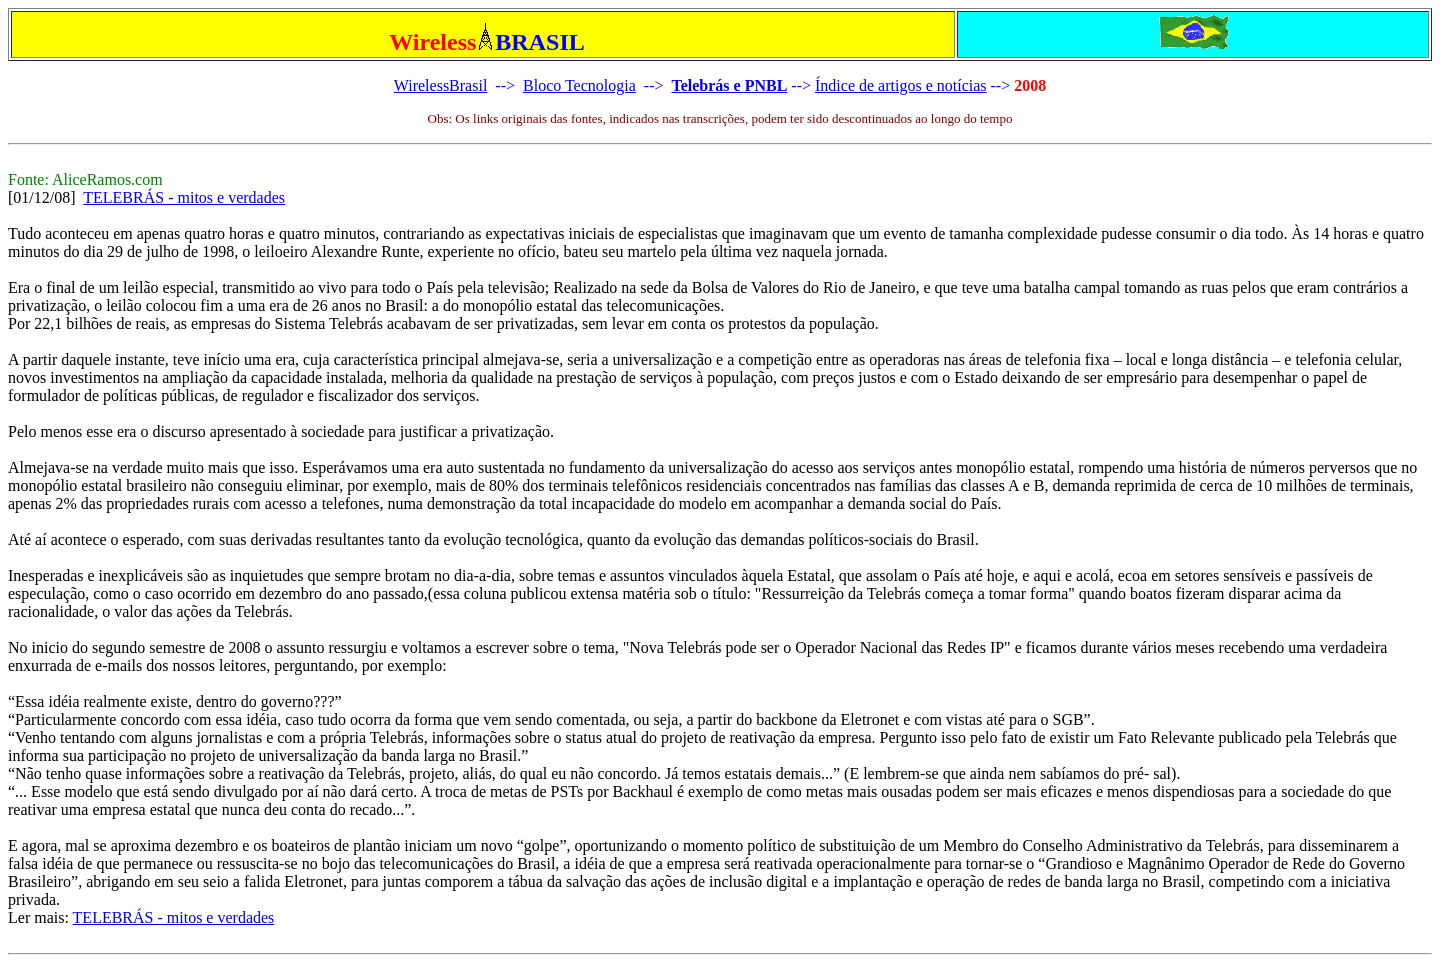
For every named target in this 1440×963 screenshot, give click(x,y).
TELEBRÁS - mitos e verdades (184, 197)
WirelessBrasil (441, 85)
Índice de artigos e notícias (901, 85)
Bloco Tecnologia (579, 85)
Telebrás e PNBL (729, 85)
